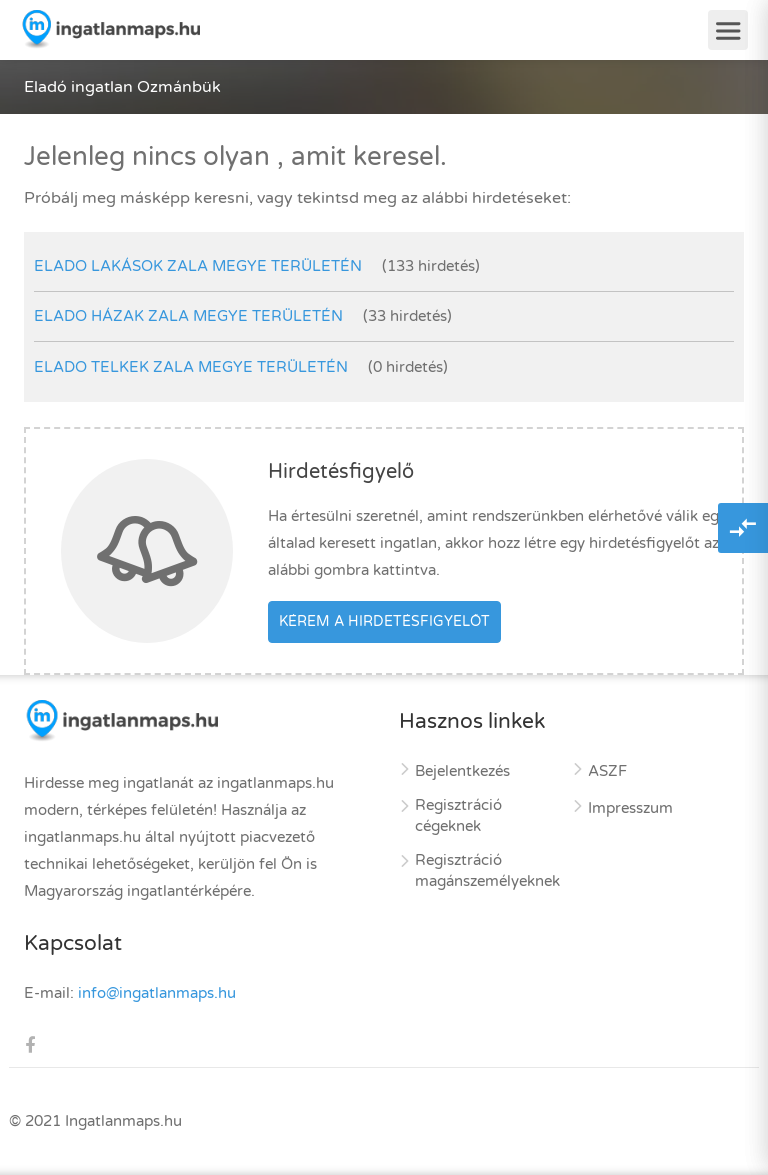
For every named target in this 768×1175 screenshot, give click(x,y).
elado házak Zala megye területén (188, 316)
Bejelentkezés (462, 771)
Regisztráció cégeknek (458, 815)
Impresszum (630, 808)
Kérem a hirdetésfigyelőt (384, 621)
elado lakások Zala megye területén (198, 266)
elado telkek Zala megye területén (191, 367)
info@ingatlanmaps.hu (157, 993)
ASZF (607, 771)
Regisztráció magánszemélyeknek (487, 870)
